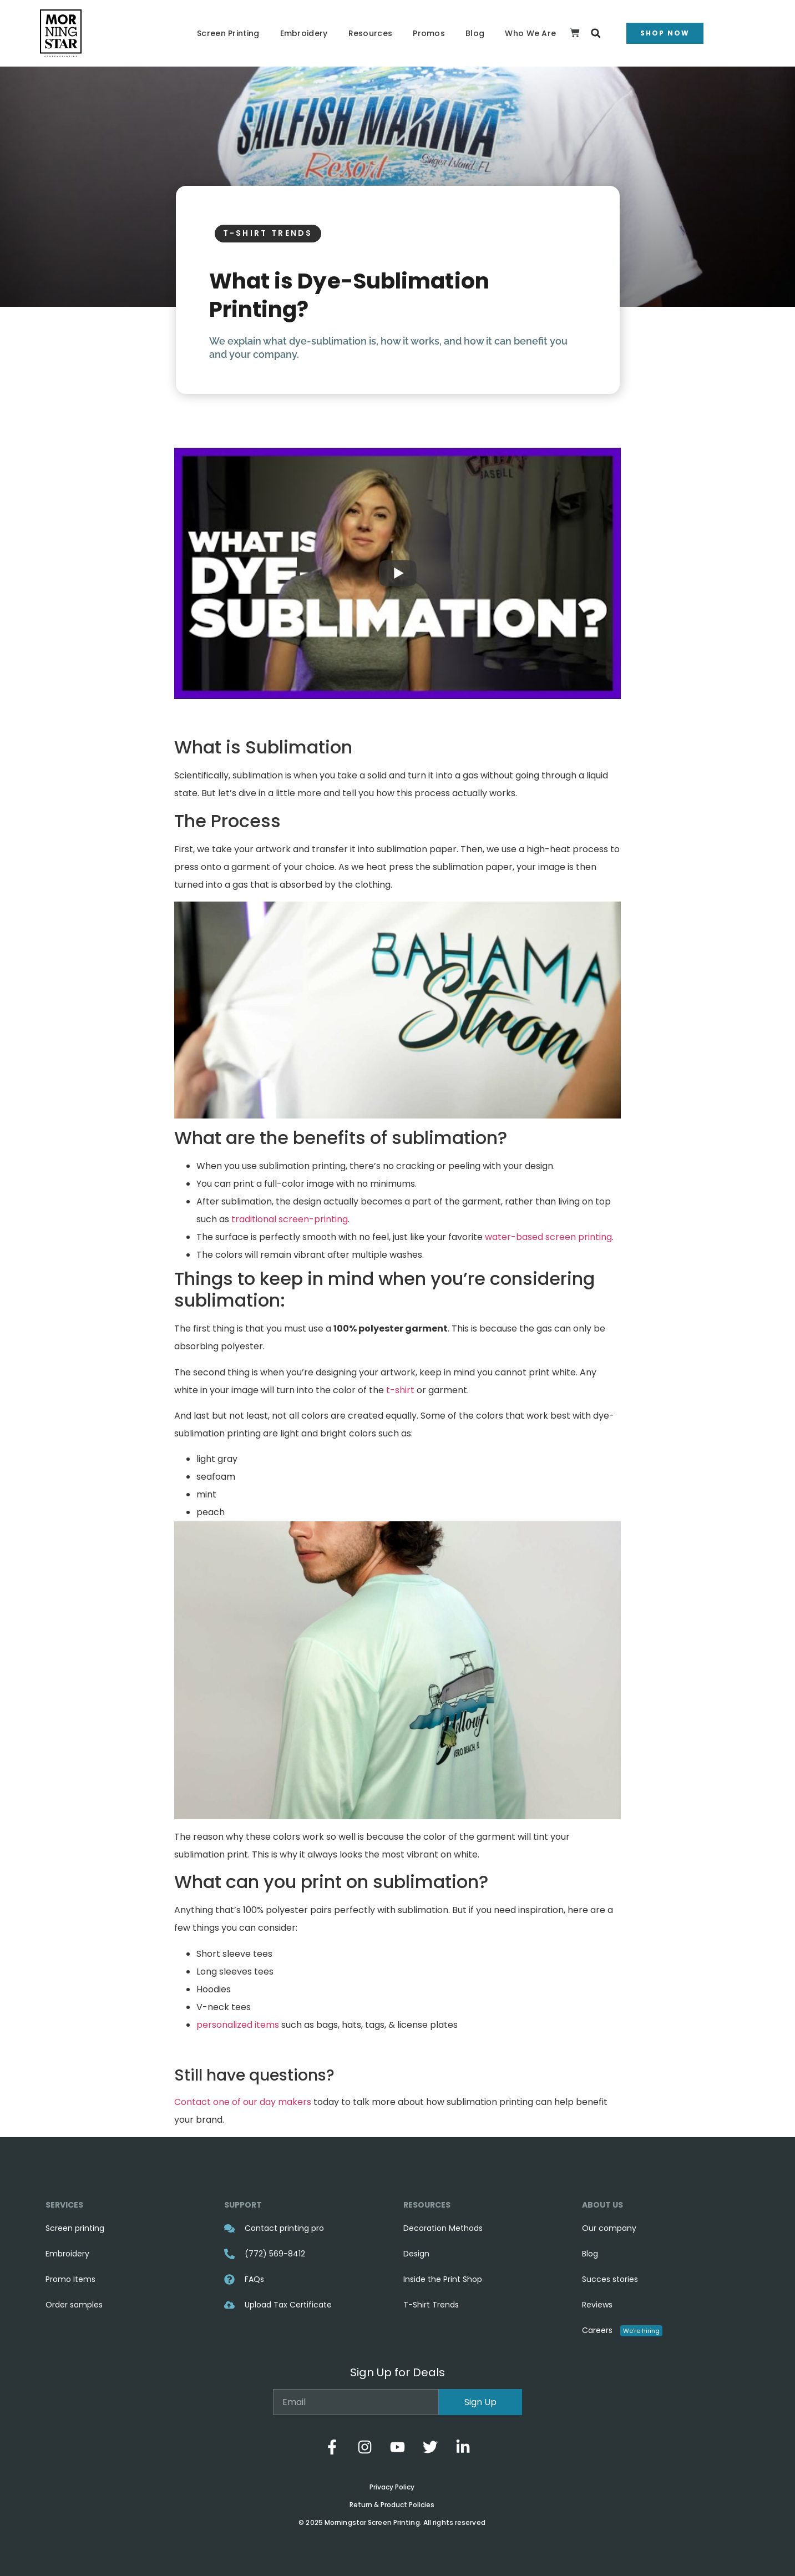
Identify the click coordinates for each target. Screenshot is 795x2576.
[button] (595, 33)
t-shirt (400, 1390)
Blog (474, 33)
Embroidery (304, 33)
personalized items (237, 2024)
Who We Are (530, 33)
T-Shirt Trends (268, 233)
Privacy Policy (391, 2487)
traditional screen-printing (289, 1219)
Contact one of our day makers (242, 2102)
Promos (429, 33)
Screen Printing (228, 33)
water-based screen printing (548, 1237)
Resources (370, 33)
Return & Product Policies (392, 2504)
